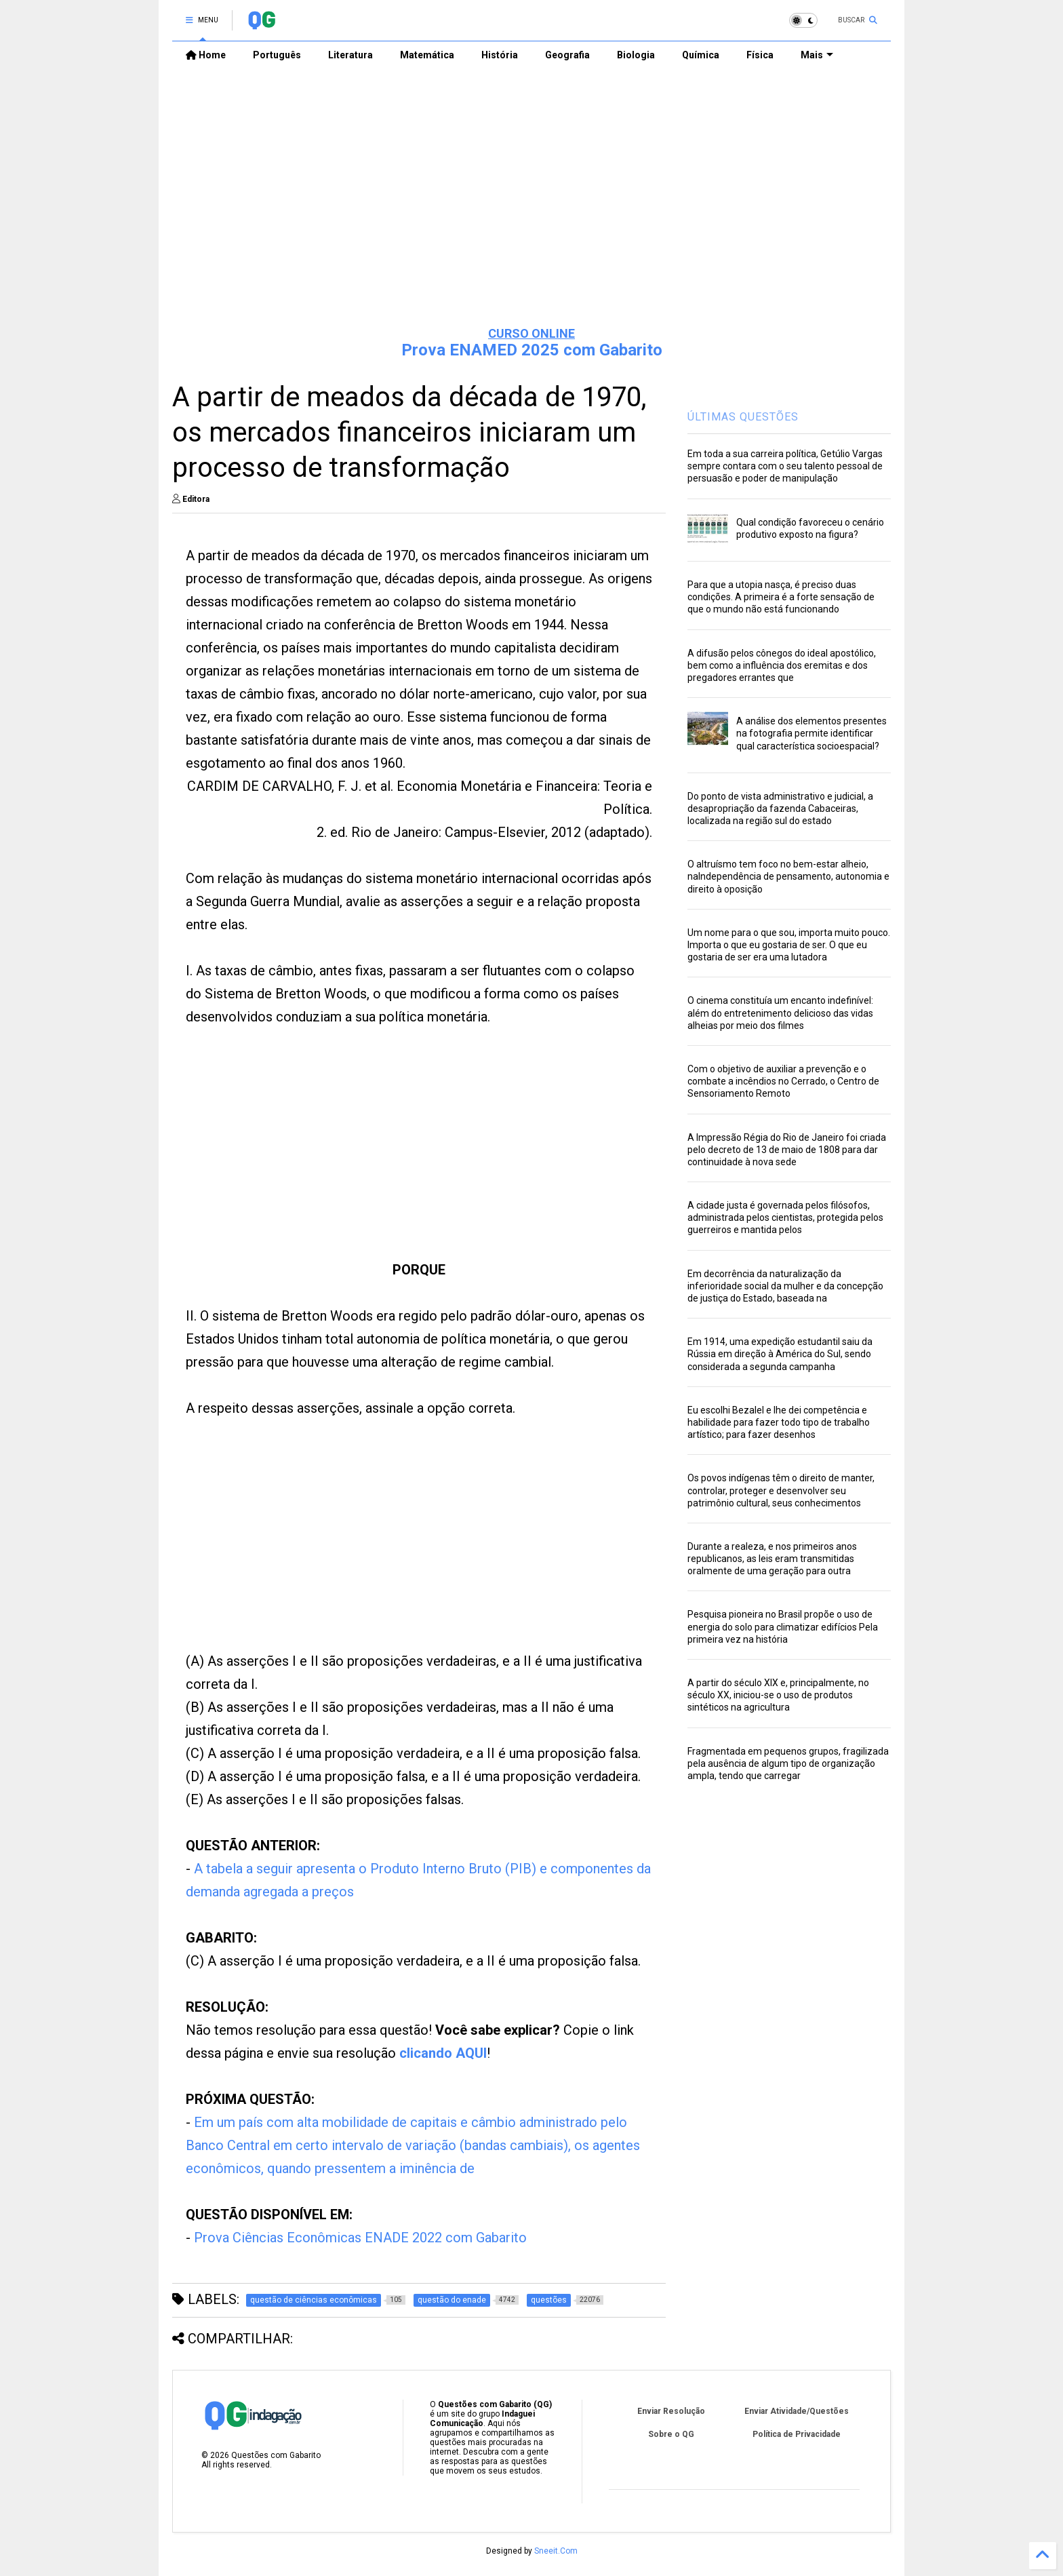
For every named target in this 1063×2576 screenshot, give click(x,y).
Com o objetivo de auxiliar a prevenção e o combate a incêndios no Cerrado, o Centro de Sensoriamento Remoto (783, 1081)
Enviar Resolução (671, 2411)
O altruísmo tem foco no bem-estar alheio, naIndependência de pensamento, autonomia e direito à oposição (788, 876)
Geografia (567, 55)
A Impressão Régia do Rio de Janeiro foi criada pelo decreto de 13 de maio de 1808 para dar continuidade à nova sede (786, 1149)
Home (206, 55)
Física (760, 55)
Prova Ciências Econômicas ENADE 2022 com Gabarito (360, 2237)
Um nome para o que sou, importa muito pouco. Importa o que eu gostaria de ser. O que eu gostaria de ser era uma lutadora (788, 944)
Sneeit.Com (556, 2551)
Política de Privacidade (797, 2434)
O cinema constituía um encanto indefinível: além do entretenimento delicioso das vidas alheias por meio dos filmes (780, 1012)
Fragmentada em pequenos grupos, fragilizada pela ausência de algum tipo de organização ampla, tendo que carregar (788, 1763)
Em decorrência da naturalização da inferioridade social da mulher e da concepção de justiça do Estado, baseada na (785, 1286)
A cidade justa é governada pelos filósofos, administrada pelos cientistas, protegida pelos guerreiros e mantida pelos (785, 1217)
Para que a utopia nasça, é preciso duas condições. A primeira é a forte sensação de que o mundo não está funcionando (781, 596)
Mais (817, 55)
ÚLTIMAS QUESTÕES (743, 416)
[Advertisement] (531, 211)
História (499, 55)
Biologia (636, 55)
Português (277, 55)
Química (700, 55)
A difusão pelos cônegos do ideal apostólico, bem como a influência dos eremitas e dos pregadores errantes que (781, 665)
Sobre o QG (671, 2434)
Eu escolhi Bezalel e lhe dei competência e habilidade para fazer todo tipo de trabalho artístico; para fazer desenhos (778, 1422)
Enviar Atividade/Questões (796, 2411)
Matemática (427, 55)
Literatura (350, 55)
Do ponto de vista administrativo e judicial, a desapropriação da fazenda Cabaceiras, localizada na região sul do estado (780, 808)
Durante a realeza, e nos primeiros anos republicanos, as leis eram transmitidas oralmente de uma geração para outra (772, 1558)
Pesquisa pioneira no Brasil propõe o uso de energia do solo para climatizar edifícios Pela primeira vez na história (782, 1626)
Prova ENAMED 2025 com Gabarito (531, 349)
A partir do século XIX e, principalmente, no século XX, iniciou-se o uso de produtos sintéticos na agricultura (778, 1695)
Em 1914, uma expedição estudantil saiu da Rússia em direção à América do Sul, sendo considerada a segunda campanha (780, 1353)
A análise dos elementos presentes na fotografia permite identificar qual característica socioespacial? (811, 733)
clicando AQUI (443, 2053)
